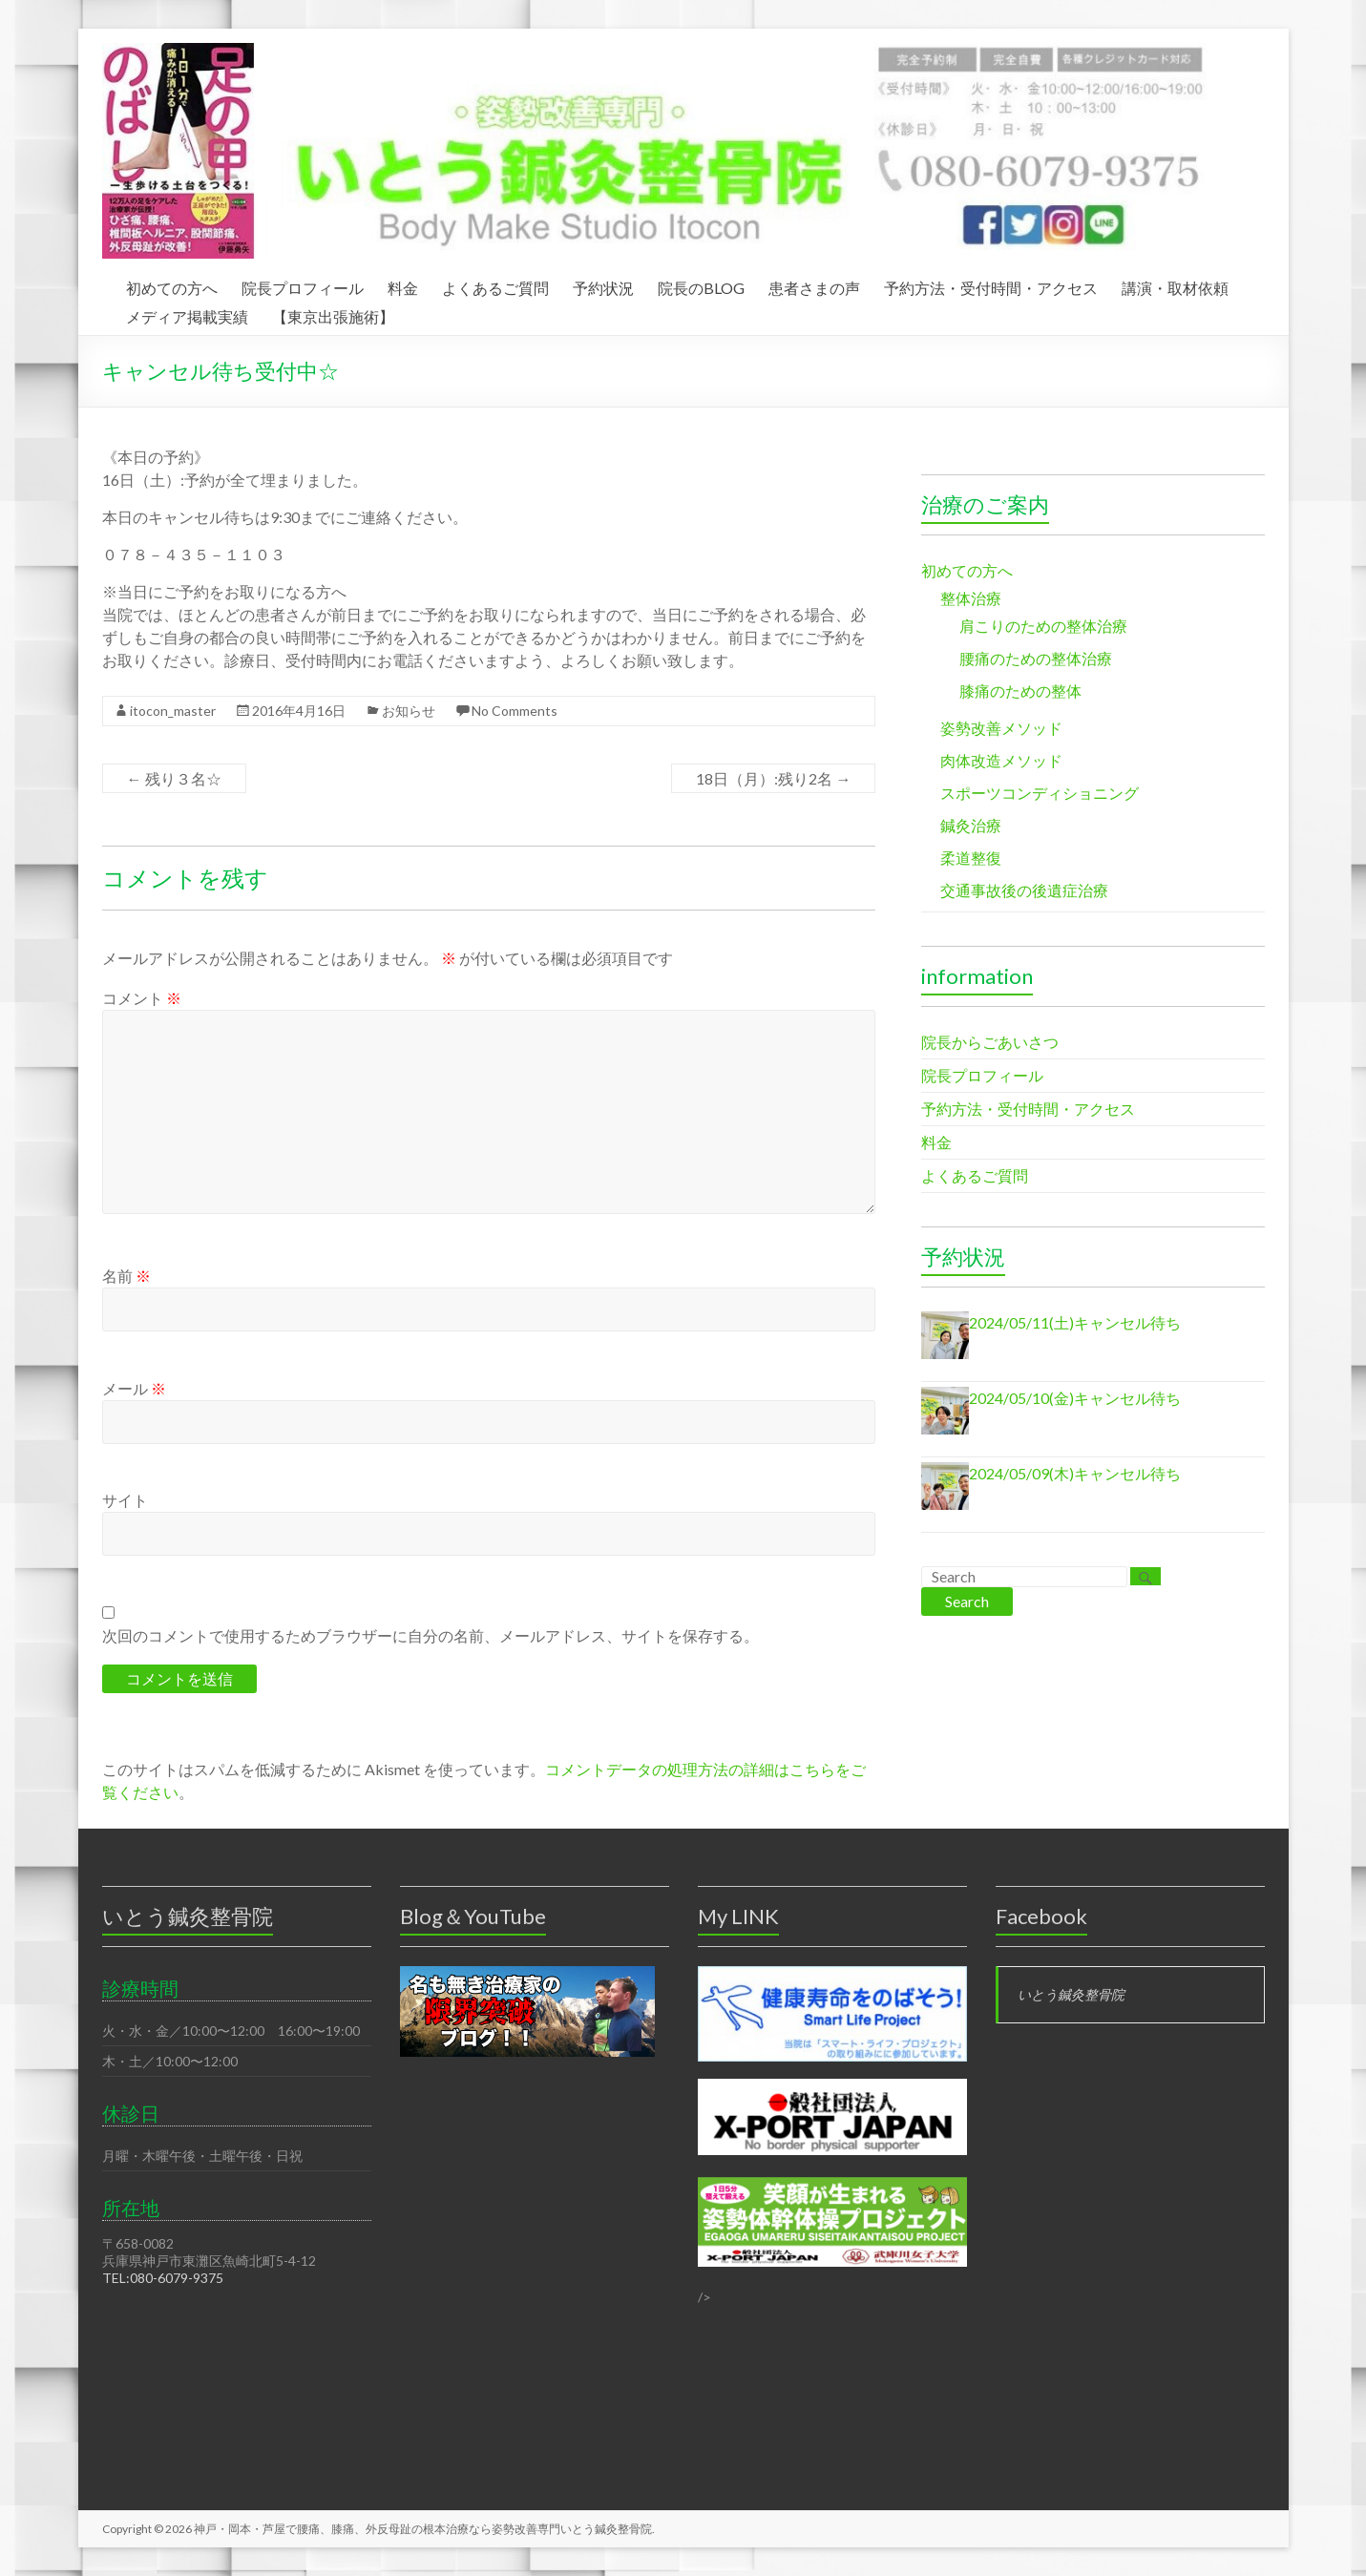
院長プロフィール (303, 285)
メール (134, 1388)
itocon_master (173, 710)
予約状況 (603, 285)
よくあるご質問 (495, 285)
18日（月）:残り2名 (773, 778)
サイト (125, 1500)
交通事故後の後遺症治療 (1024, 890)
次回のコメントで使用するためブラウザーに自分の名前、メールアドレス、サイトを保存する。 (430, 1635)
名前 (126, 1276)
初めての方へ (172, 285)
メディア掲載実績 (187, 314)
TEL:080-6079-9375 (162, 2278)
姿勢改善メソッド (1001, 728)
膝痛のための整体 (1020, 690)
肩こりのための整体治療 (1043, 626)
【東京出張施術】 (333, 314)
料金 (403, 285)
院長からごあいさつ (990, 1042)
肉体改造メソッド (1001, 760)
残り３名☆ (174, 778)
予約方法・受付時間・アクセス (991, 285)
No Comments (514, 710)
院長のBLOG (701, 285)
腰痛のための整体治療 (1035, 658)
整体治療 (970, 598)
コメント (141, 998)
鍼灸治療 (970, 825)
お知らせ (408, 710)
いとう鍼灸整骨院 (1071, 1994)
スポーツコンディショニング (1039, 793)
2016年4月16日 (299, 710)
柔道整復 (970, 857)
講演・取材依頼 (1175, 285)
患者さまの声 (814, 285)
